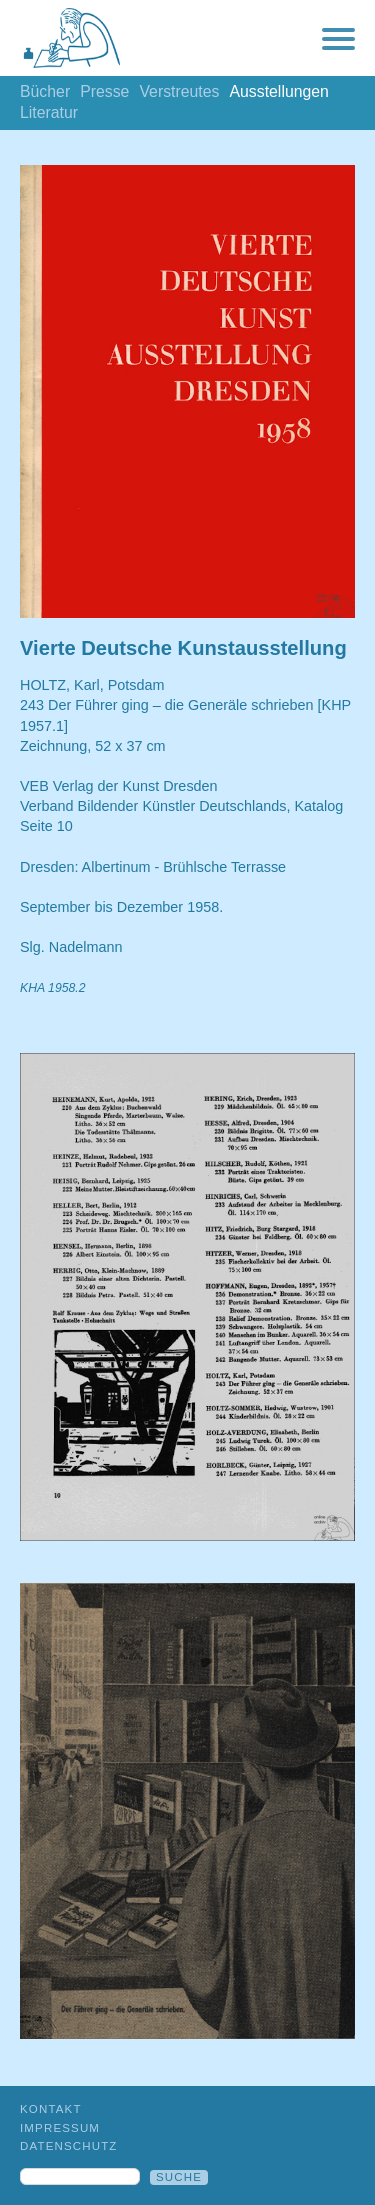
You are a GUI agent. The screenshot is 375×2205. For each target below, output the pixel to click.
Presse (104, 91)
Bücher (45, 91)
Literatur (49, 112)
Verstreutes (179, 91)
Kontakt (51, 2109)
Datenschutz (69, 2146)
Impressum (60, 2128)
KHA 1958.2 (53, 988)
